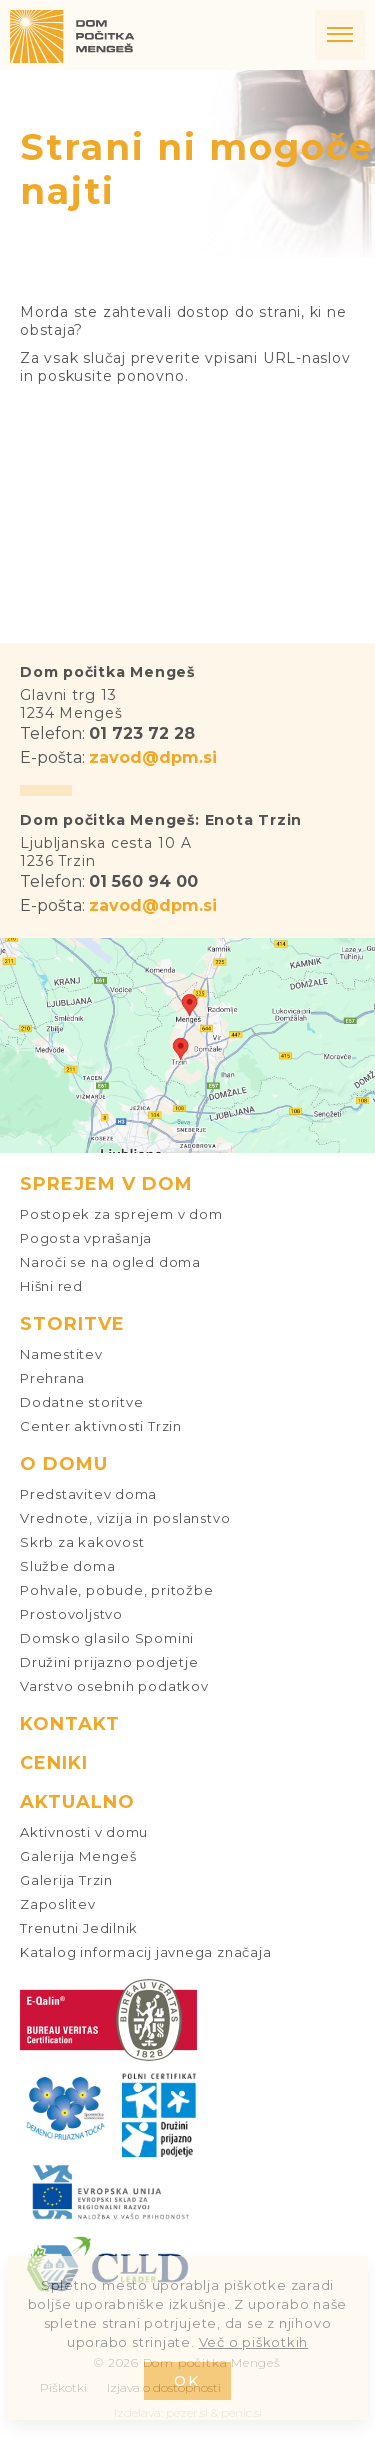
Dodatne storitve (81, 1402)
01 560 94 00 (143, 881)
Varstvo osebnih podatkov (114, 1686)
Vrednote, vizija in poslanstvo (125, 1518)
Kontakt (70, 1724)
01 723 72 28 (142, 733)
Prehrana (52, 1378)
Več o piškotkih (254, 2342)
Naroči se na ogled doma (110, 1262)
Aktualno (77, 1802)
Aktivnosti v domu (84, 1832)
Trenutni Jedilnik (79, 1928)
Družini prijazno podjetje (109, 1662)
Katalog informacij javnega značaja (146, 1952)
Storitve (72, 1324)
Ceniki (54, 1763)
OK (187, 2381)
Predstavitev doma (88, 1494)
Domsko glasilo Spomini (107, 1638)
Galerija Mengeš (78, 1856)
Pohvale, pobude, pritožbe (117, 1590)
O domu (64, 1464)
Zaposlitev (58, 1904)
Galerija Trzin (66, 1880)
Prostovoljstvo (71, 1614)
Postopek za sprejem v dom (121, 1214)
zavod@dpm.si (153, 757)
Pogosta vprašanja (86, 1238)
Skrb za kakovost (82, 1542)
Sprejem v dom (106, 1184)
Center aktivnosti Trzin (101, 1426)
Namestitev (61, 1354)
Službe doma (68, 1566)
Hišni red (51, 1286)
